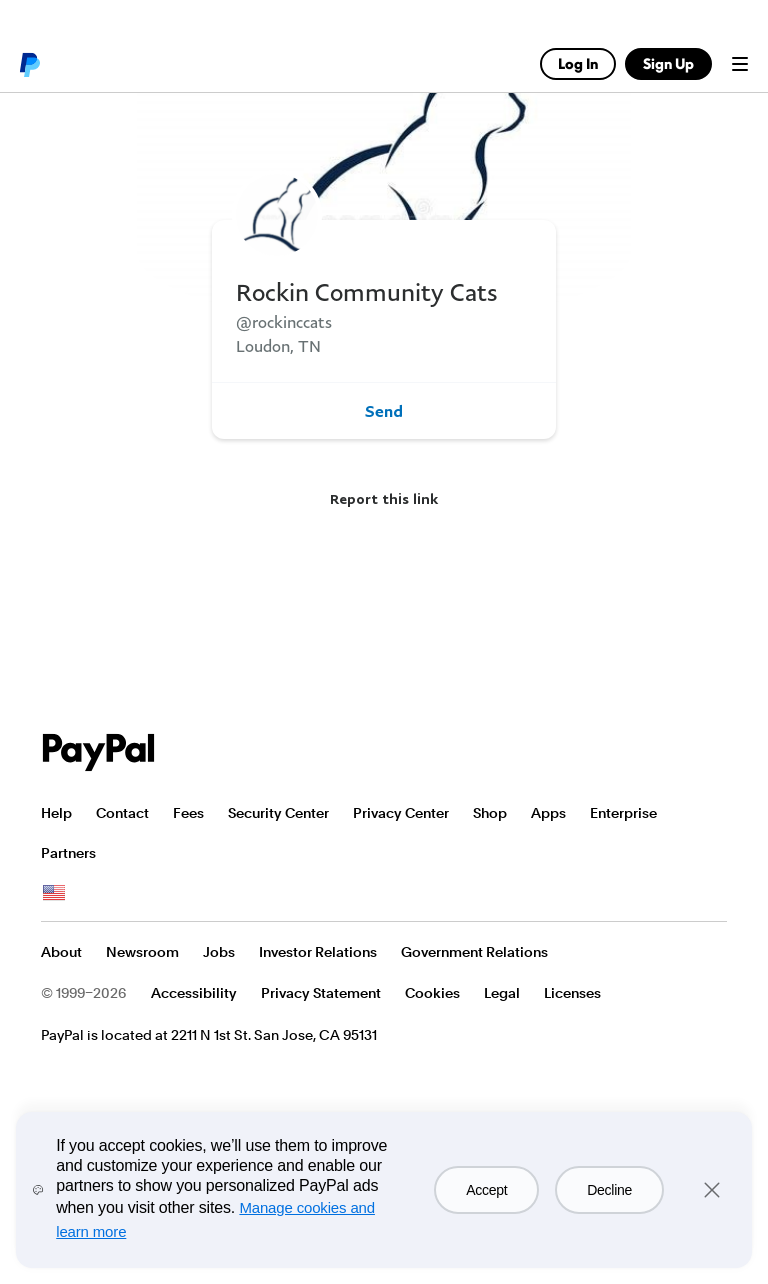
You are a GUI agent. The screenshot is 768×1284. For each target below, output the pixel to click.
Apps (548, 813)
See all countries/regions (54, 893)
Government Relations (474, 952)
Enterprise (623, 813)
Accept (486, 1190)
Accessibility (194, 993)
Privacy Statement (321, 993)
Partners (68, 853)
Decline (609, 1190)
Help (56, 813)
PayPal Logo (99, 752)
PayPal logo (29, 64)
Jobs (219, 952)
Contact (122, 813)
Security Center (278, 813)
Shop (490, 813)
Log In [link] (578, 63)
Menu (740, 64)
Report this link (384, 498)
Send (384, 411)
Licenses (572, 993)
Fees (188, 813)
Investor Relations (318, 952)
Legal (502, 993)
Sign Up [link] (668, 63)
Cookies (432, 993)
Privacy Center (401, 813)
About (61, 952)
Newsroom (142, 952)
